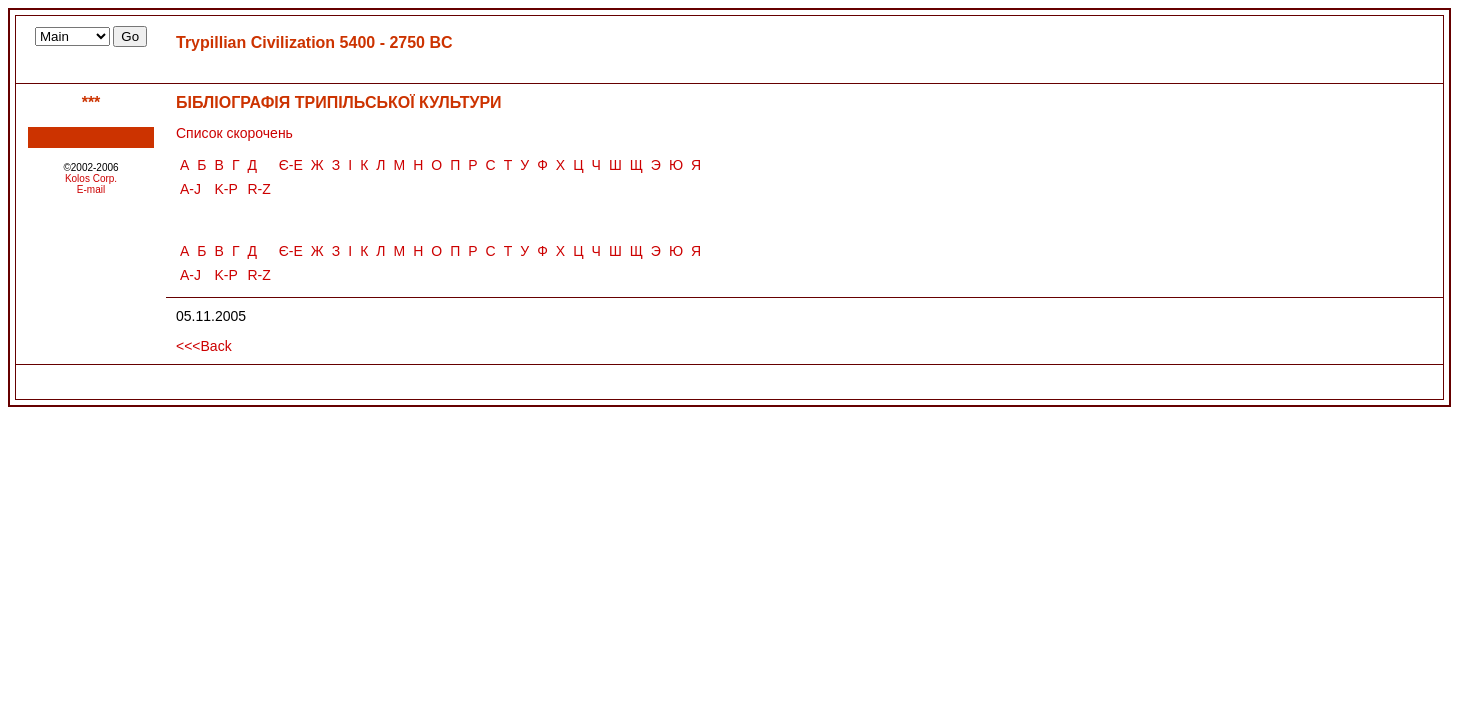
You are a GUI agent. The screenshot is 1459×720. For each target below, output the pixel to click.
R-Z (258, 189)
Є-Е (291, 165)
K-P (226, 189)
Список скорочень (234, 133)
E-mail (91, 189)
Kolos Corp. (91, 178)
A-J (190, 189)
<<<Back (204, 346)
